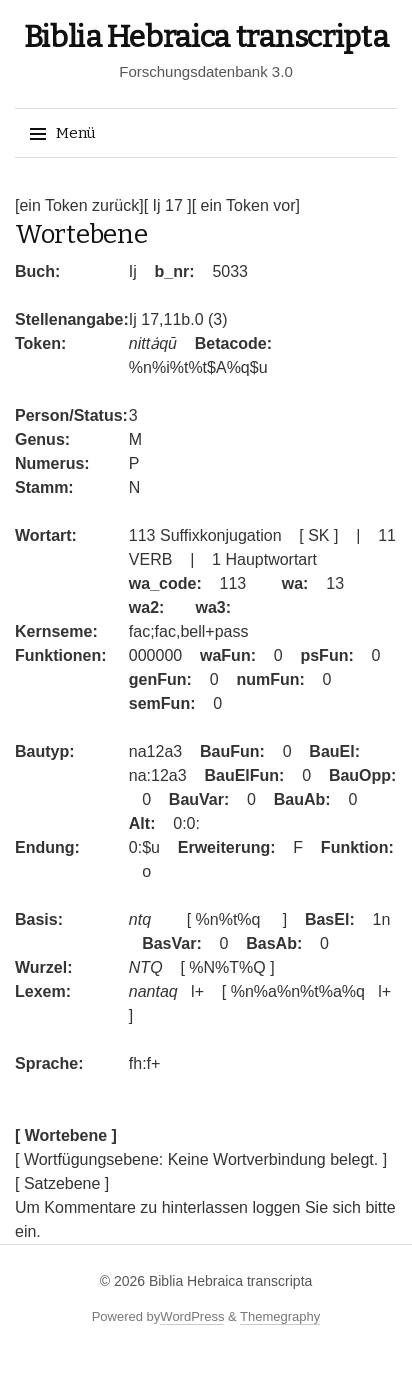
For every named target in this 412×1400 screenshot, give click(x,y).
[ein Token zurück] (79, 205)
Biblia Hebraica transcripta (206, 37)
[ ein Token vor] (246, 205)
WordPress (192, 1316)
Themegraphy (280, 1316)
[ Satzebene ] (62, 1183)
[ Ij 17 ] (168, 205)
